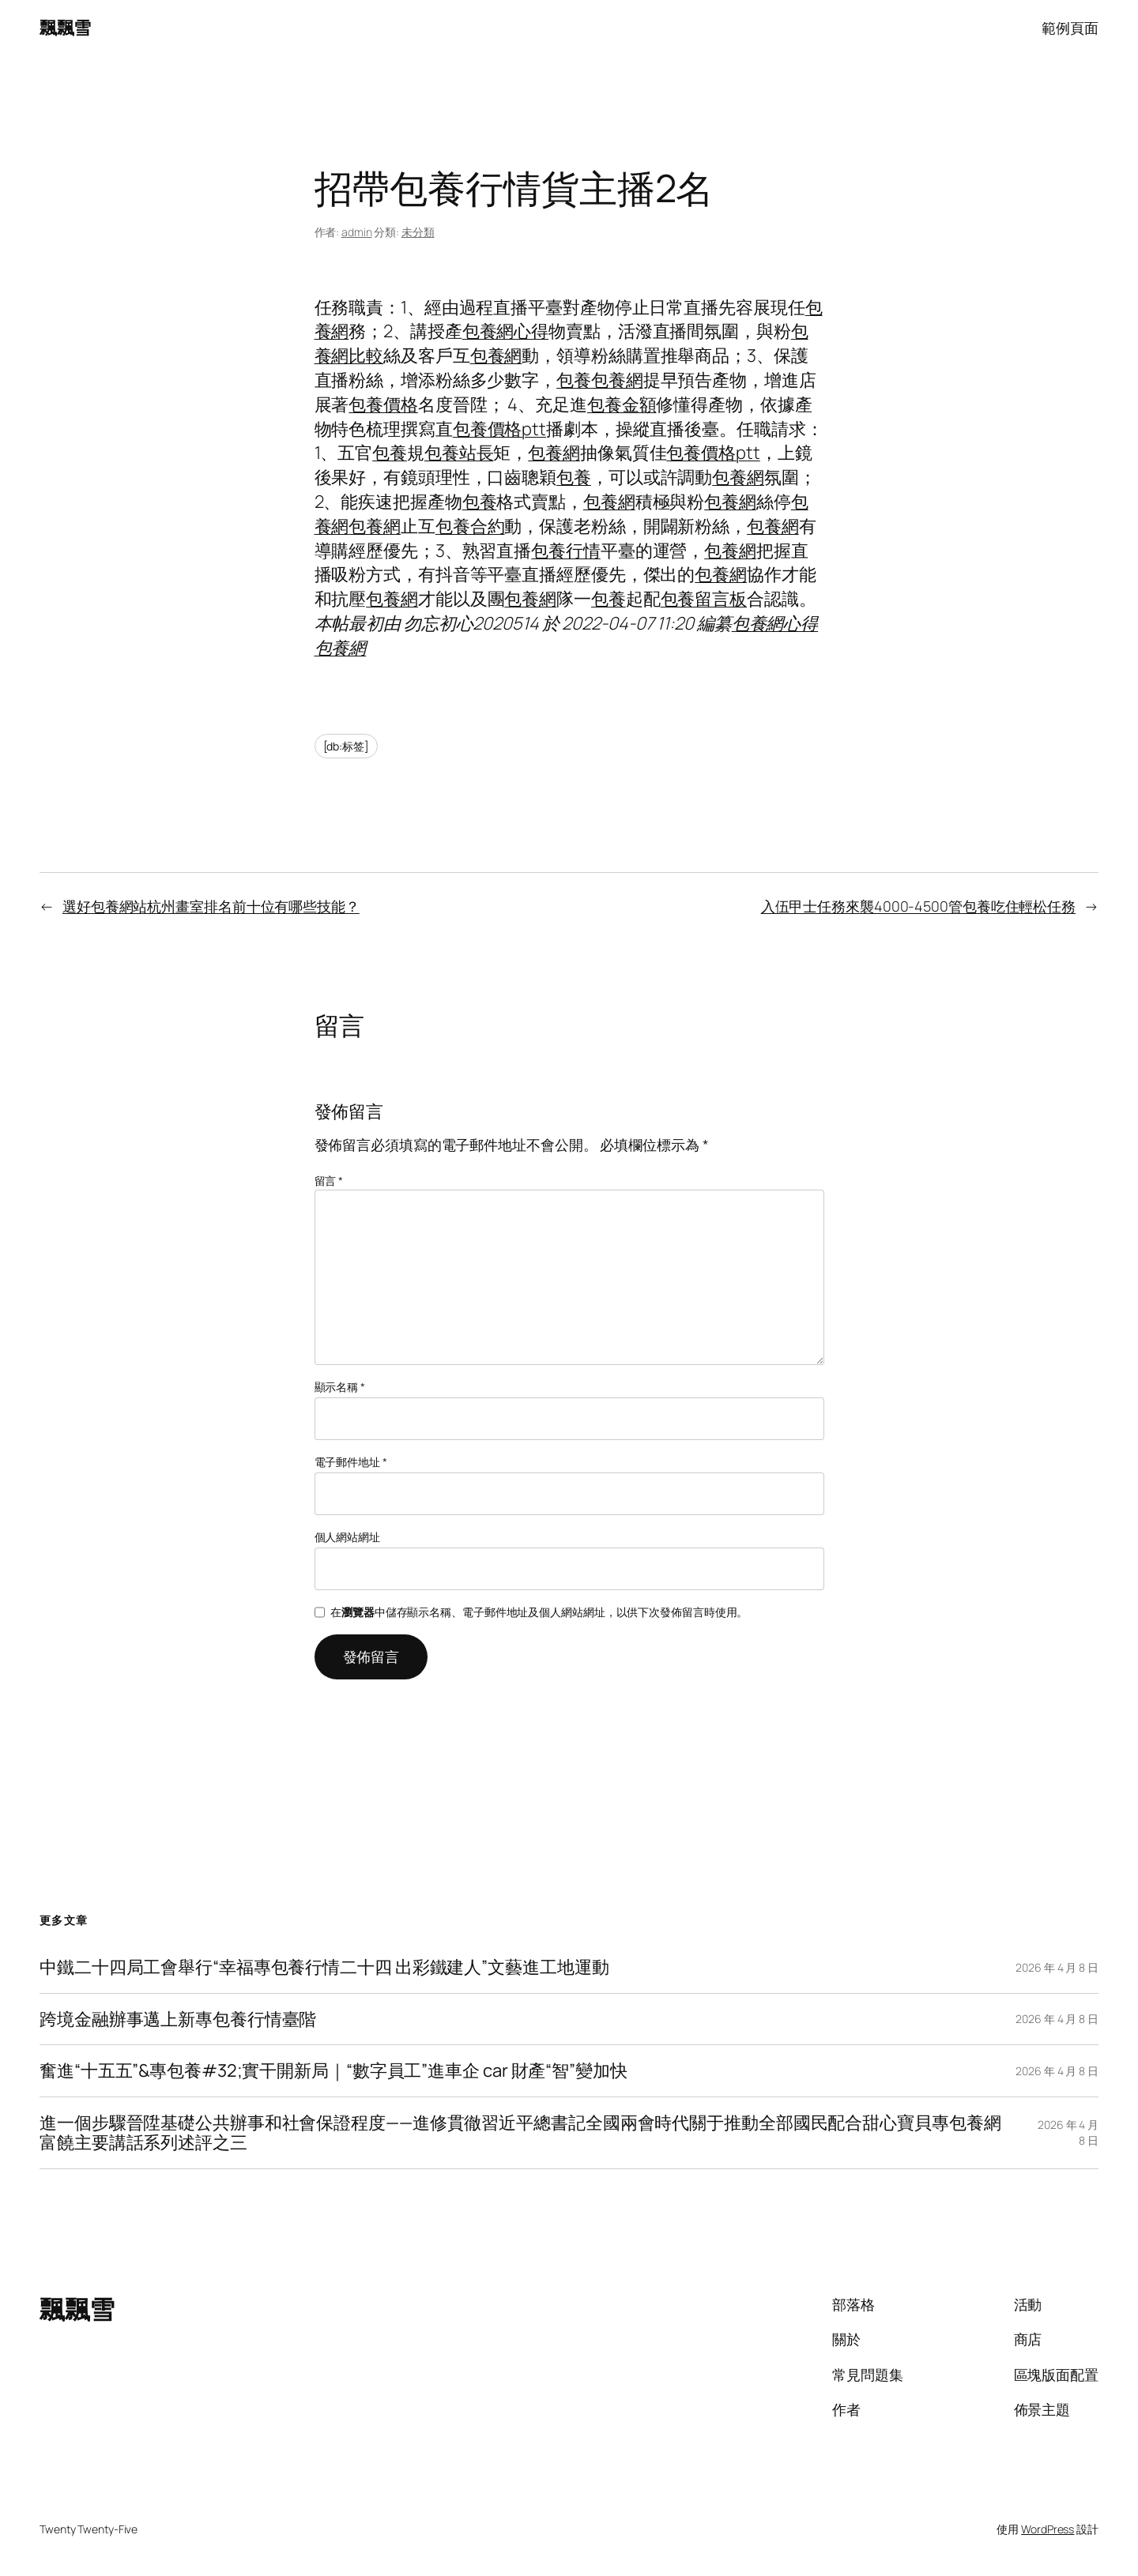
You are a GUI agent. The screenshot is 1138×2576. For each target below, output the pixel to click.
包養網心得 (505, 331)
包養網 (496, 355)
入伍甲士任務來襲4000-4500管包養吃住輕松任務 (918, 906)
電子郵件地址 (351, 1461)
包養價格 (383, 404)
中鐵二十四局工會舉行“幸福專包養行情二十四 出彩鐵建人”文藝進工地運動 (324, 1967)
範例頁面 (1070, 27)
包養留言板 (704, 599)
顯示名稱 (340, 1386)
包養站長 (459, 452)
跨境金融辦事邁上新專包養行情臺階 (178, 2019)
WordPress (1047, 2529)
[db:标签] (346, 746)
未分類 (418, 231)
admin (356, 231)
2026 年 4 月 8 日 (1057, 1967)
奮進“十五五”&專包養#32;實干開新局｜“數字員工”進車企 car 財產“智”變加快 (333, 2071)
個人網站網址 (347, 1536)
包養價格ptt (499, 429)
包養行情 (566, 550)
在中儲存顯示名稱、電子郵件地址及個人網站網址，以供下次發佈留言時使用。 (539, 1611)
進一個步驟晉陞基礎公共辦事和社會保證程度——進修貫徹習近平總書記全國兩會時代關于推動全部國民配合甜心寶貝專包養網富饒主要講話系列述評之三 (520, 2133)
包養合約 (470, 526)
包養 (573, 380)
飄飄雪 (65, 27)
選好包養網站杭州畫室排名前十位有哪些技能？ (211, 906)
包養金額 (622, 404)
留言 (329, 1180)
